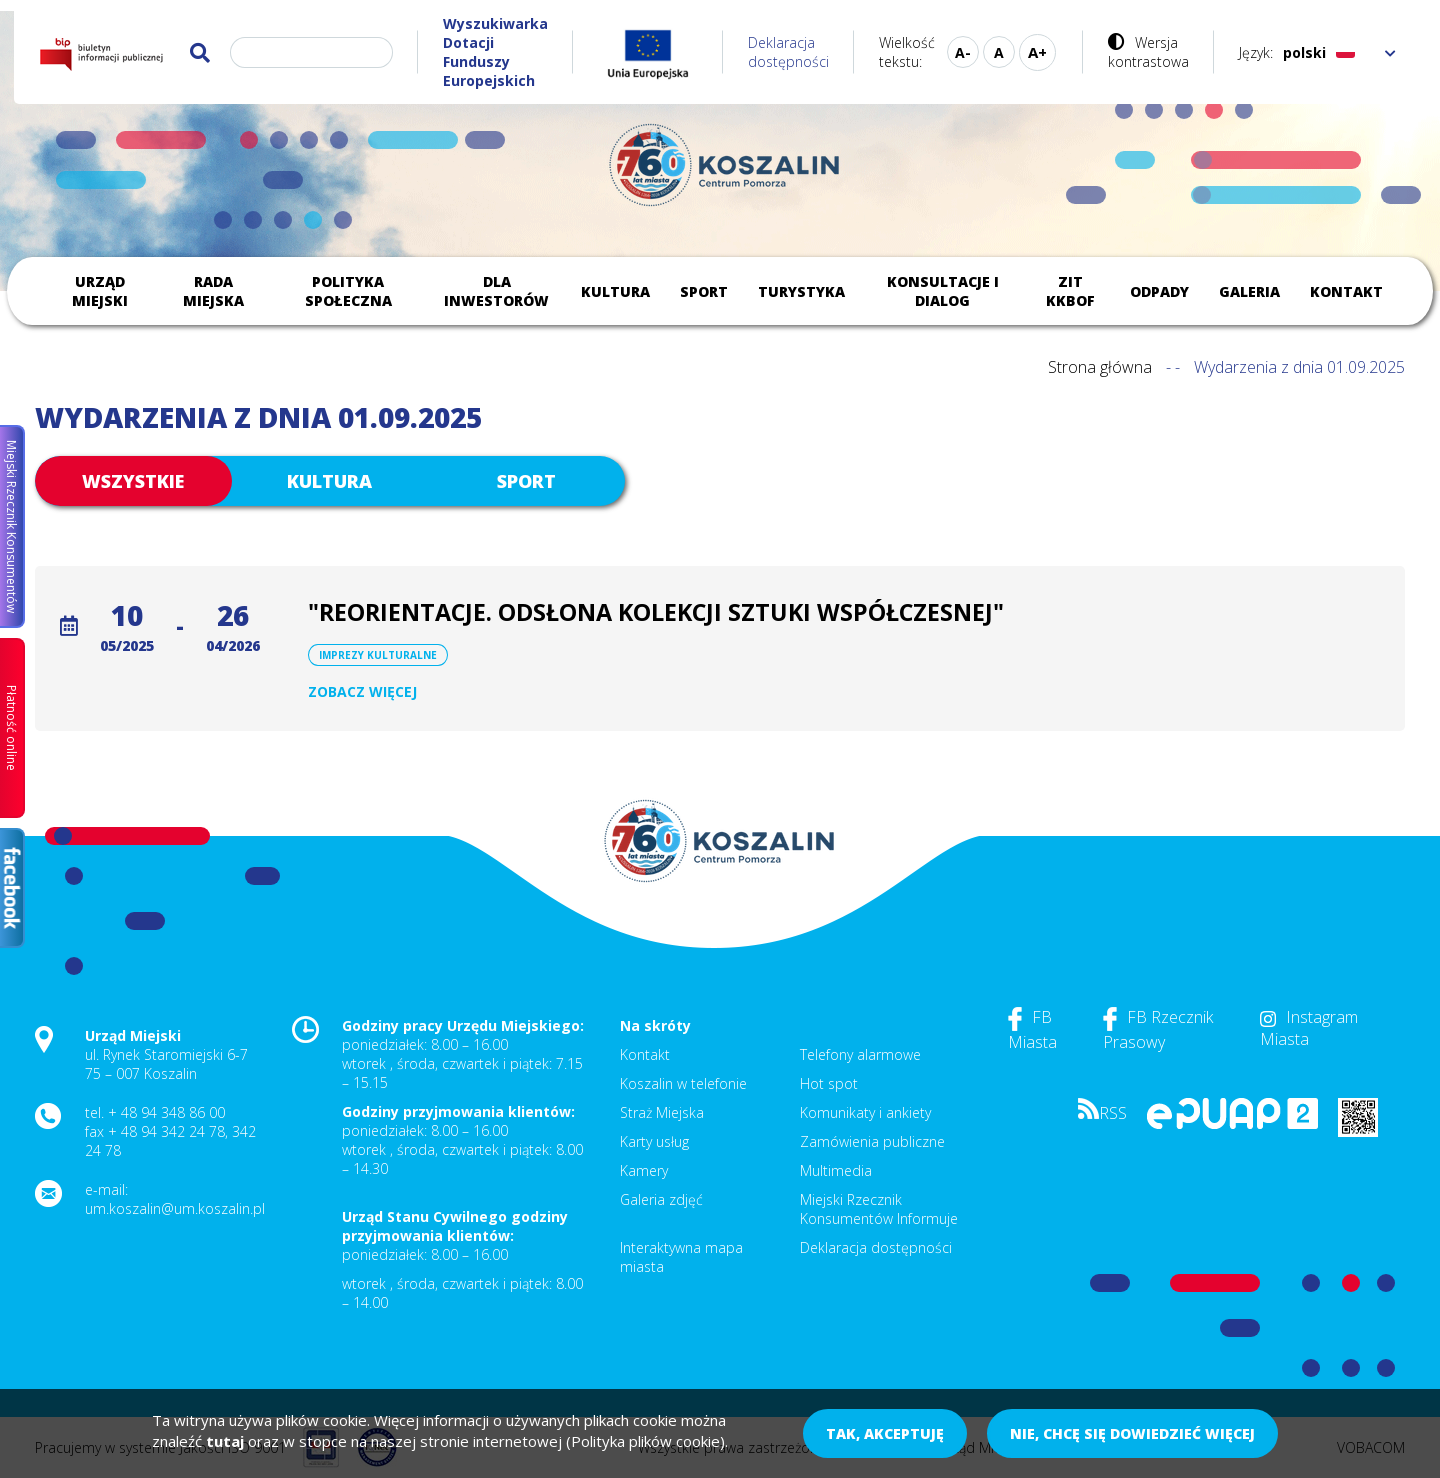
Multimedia (836, 1170)
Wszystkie (133, 481)
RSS (1102, 1113)
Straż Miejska (662, 1112)
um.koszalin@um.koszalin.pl (175, 1208)
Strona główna (1100, 367)
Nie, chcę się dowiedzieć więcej (1132, 1433)
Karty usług (654, 1141)
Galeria (1249, 291)
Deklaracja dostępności (788, 52)
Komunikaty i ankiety (865, 1112)
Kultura (615, 291)
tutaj (225, 1441)
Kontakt (1346, 291)
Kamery (644, 1170)
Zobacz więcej (362, 691)
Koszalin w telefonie (683, 1083)
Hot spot (829, 1083)
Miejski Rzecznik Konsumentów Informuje (879, 1209)
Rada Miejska (213, 291)
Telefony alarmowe (860, 1054)
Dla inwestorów (496, 291)
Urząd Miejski (100, 291)
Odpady (1159, 291)
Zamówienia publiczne (872, 1141)
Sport (704, 291)
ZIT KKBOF (1070, 291)
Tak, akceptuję (885, 1433)
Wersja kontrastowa (1148, 52)
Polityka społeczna (348, 291)
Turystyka (801, 291)
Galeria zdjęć (661, 1199)
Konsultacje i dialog (943, 291)
